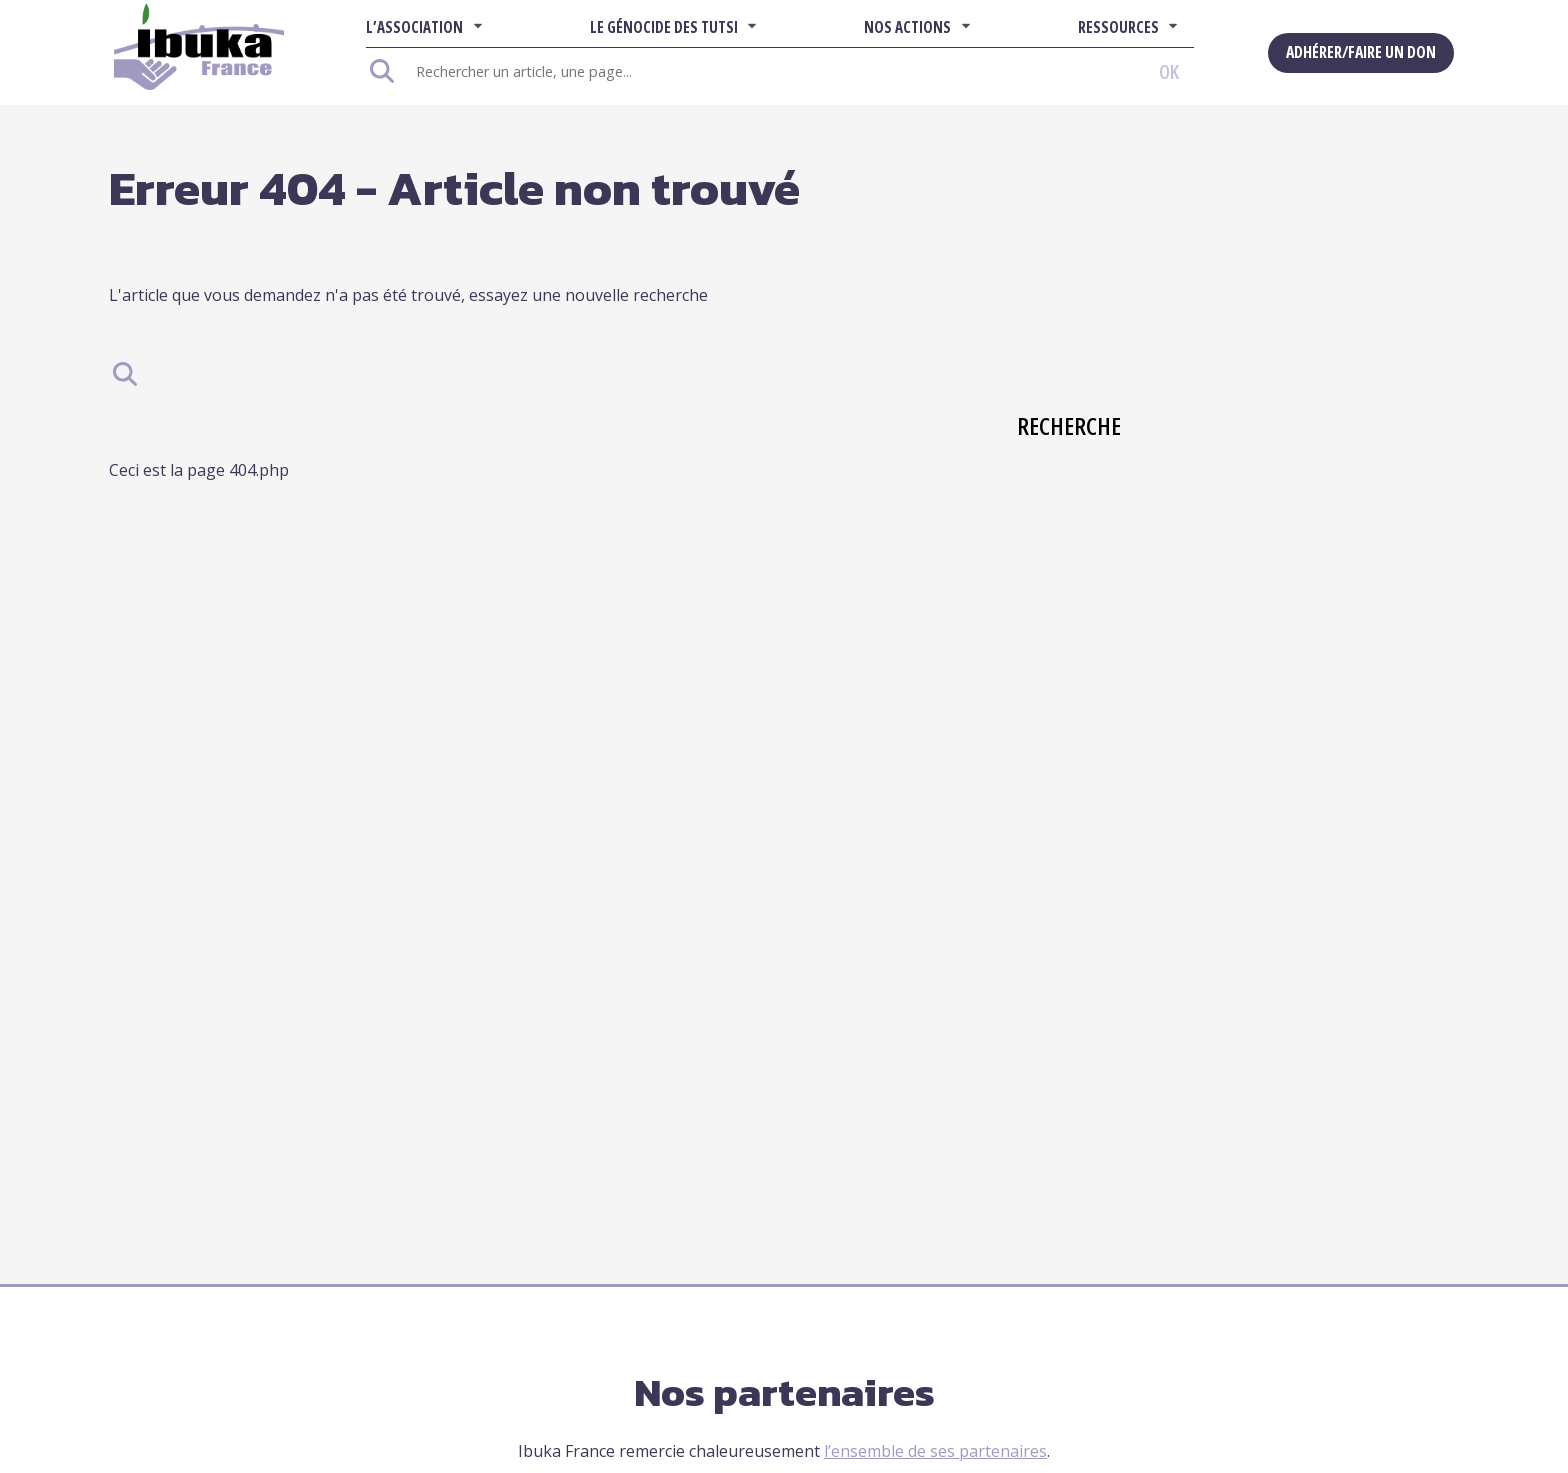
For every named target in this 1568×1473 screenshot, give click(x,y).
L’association (414, 27)
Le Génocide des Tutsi (664, 27)
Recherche (1039, 425)
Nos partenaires (784, 1392)
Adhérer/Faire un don (1361, 52)
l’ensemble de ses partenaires (935, 1451)
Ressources (1118, 27)
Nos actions (907, 27)
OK (1169, 71)
